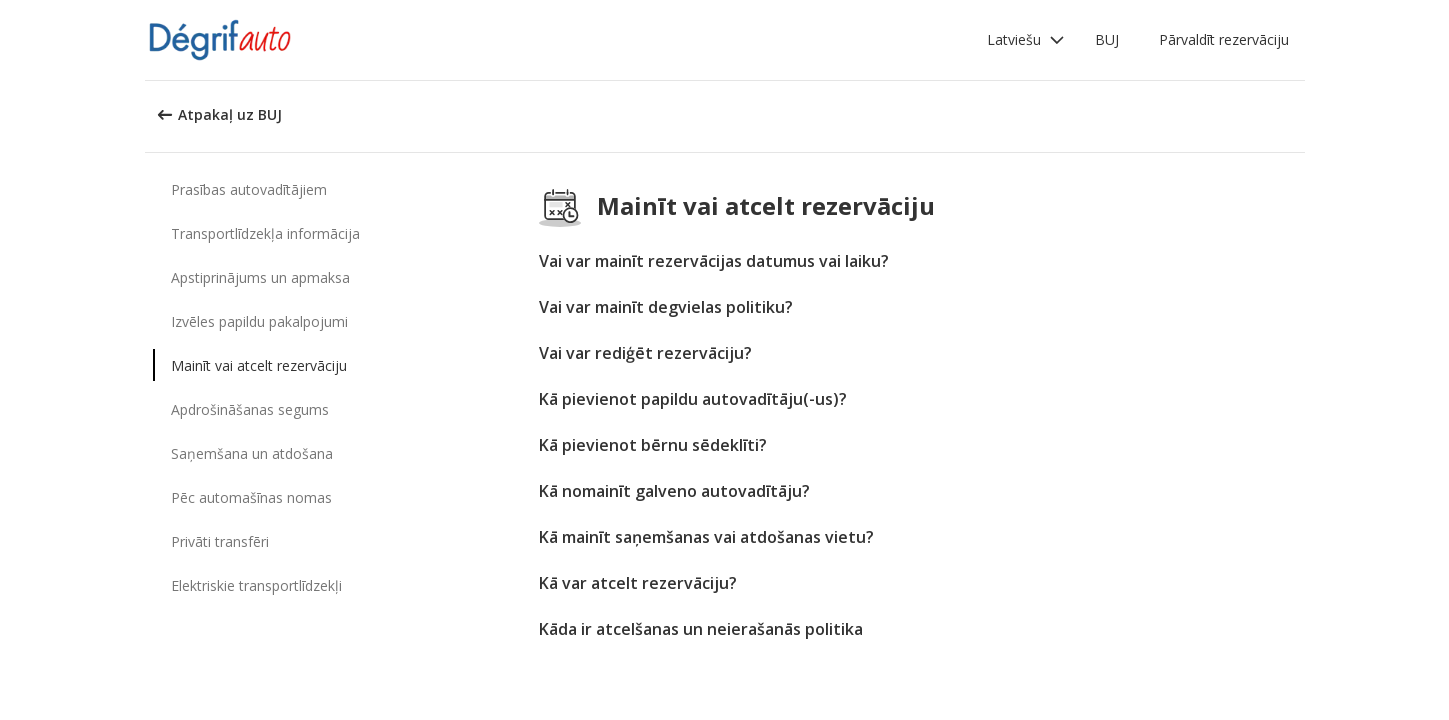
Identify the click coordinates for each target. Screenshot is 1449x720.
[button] (1026, 40)
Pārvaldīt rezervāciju (1224, 39)
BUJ (1107, 39)
